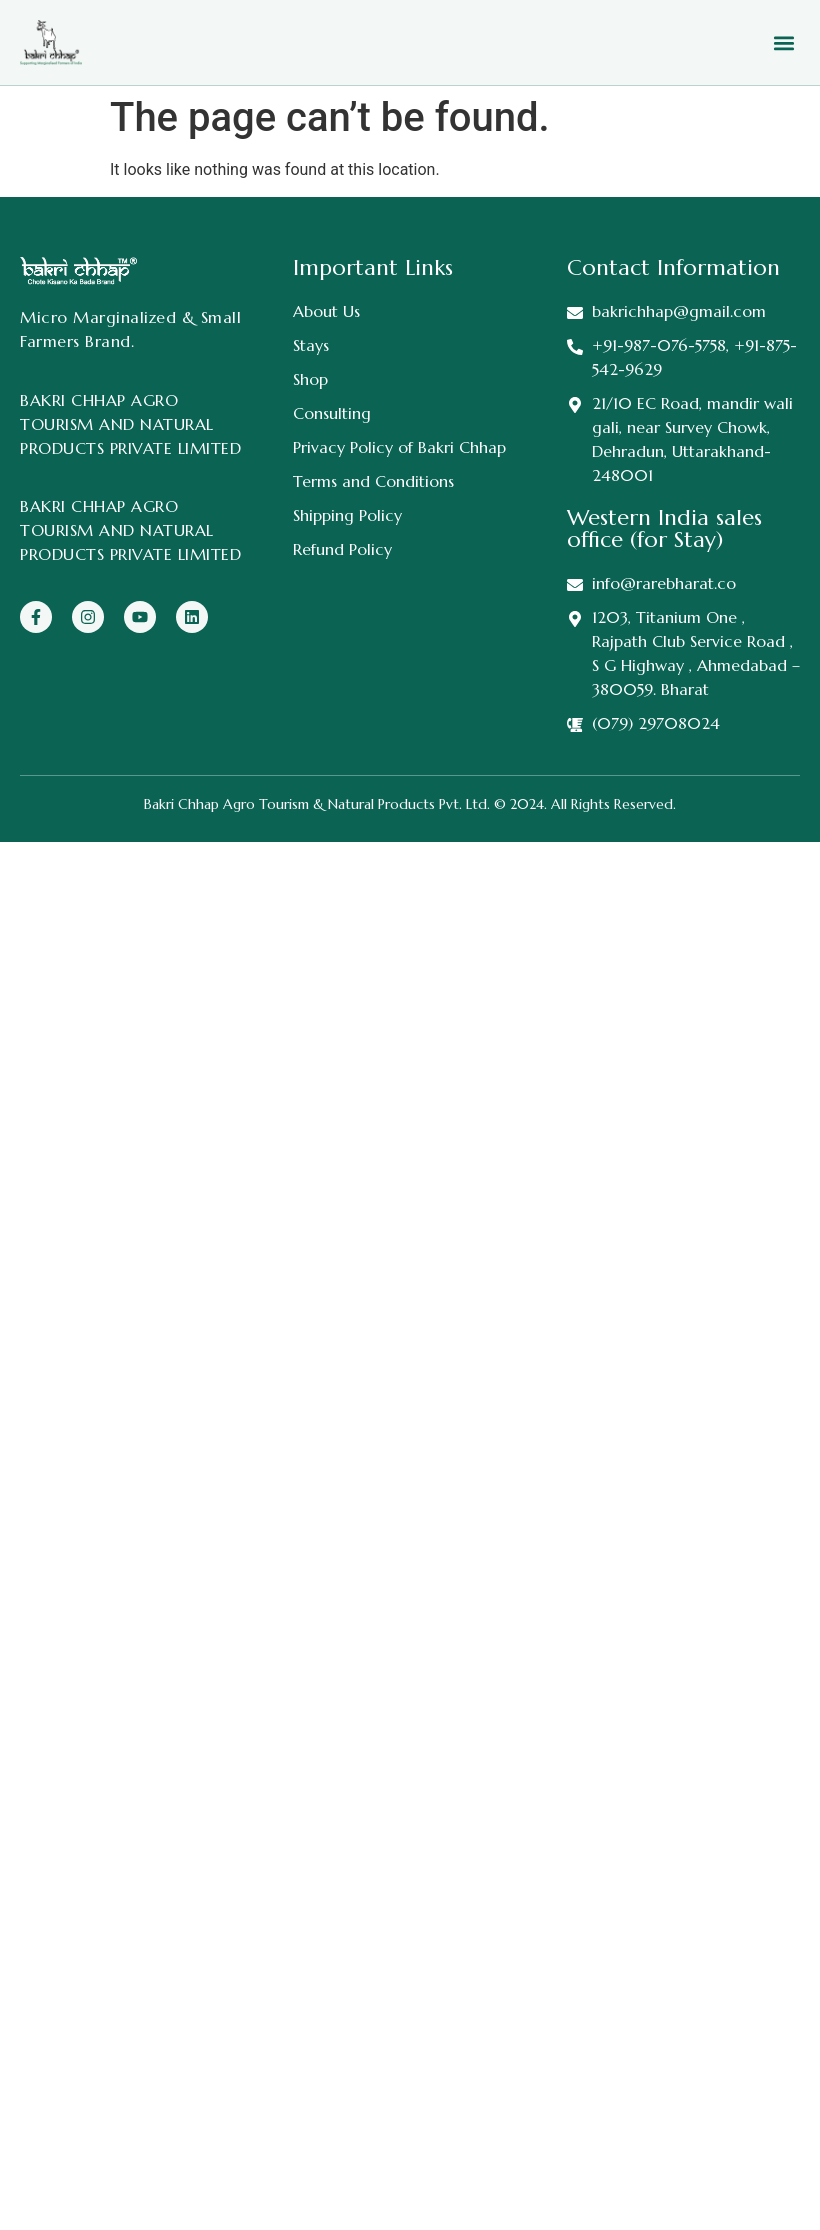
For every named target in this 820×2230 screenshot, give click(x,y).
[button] (783, 42)
